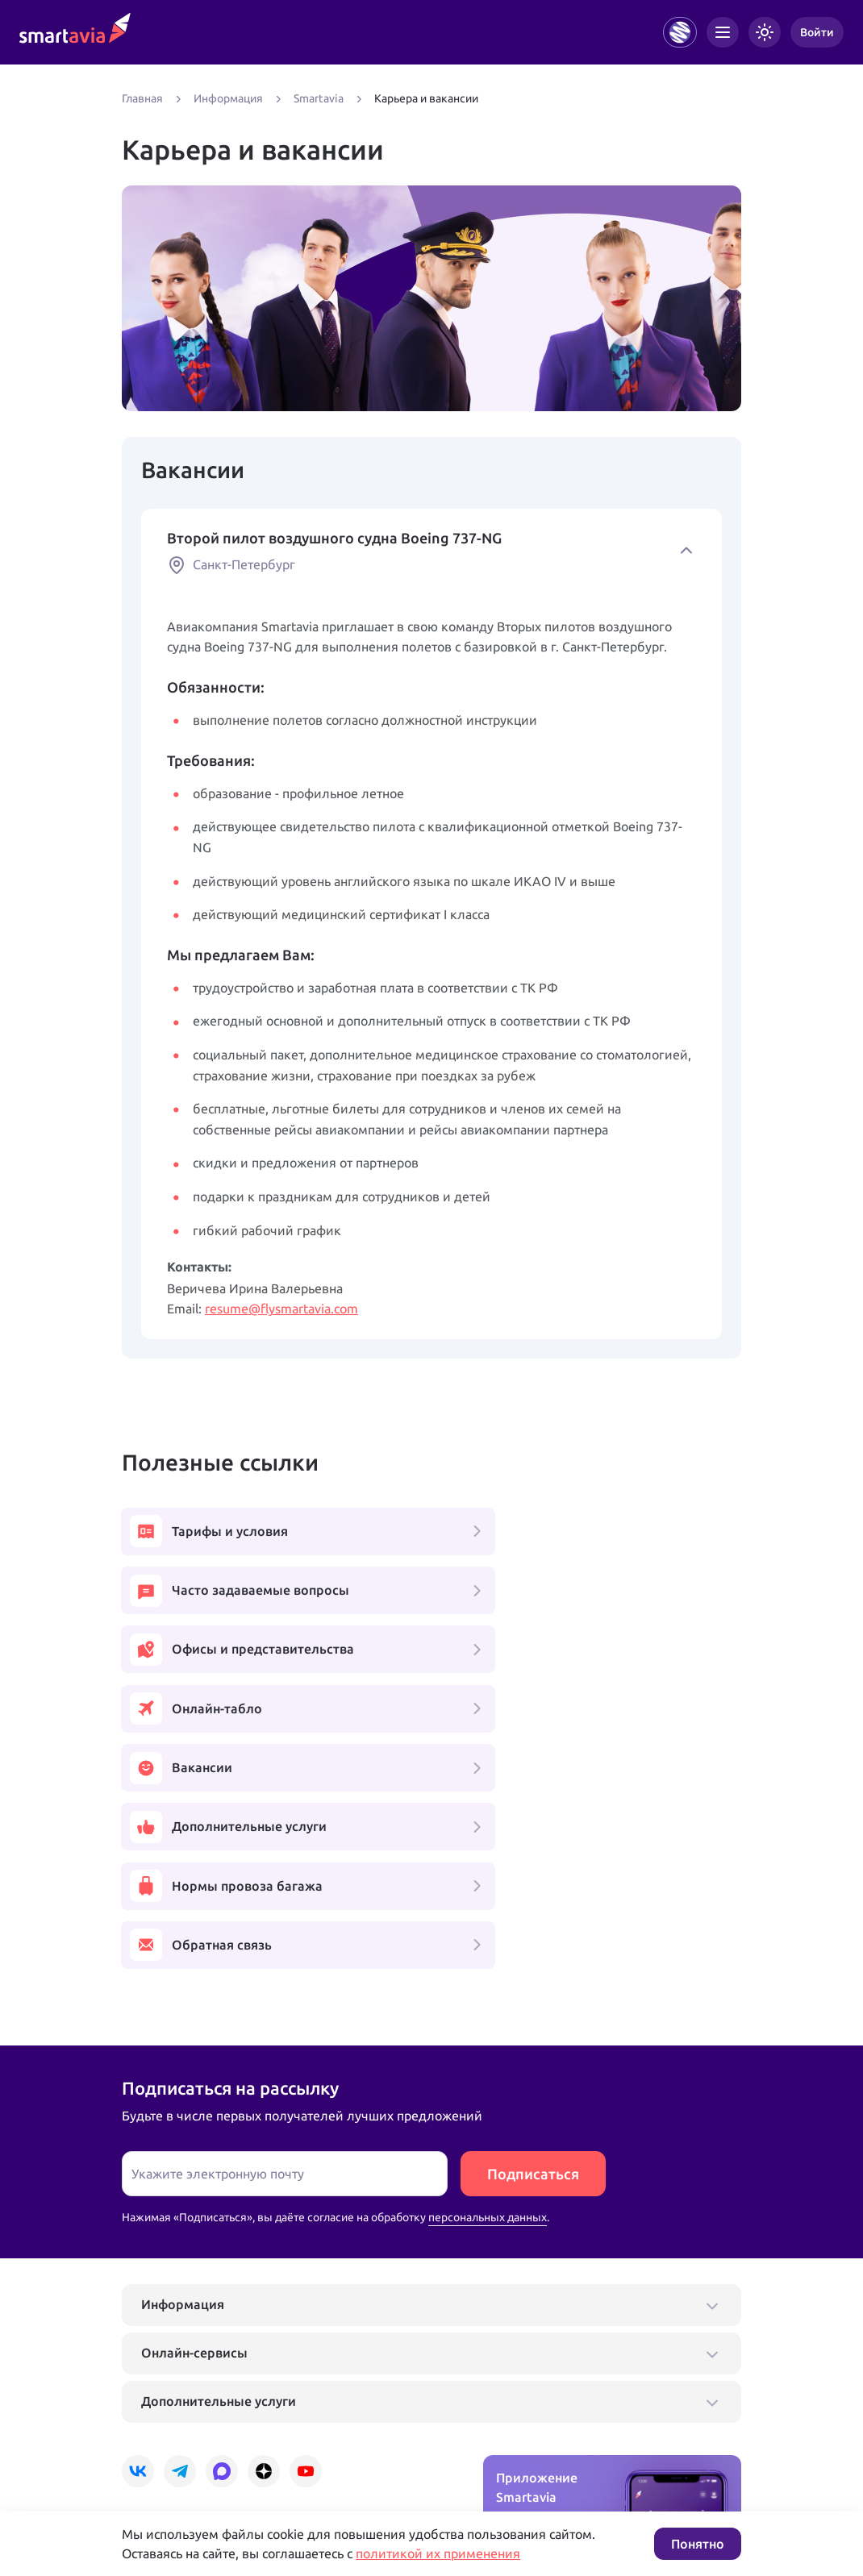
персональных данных (487, 1989)
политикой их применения (438, 2553)
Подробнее (151, 2458)
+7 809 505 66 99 (370, 2407)
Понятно (697, 2544)
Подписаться (533, 1945)
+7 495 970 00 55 (172, 2407)
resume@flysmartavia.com (281, 1308)
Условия (342, 2458)
